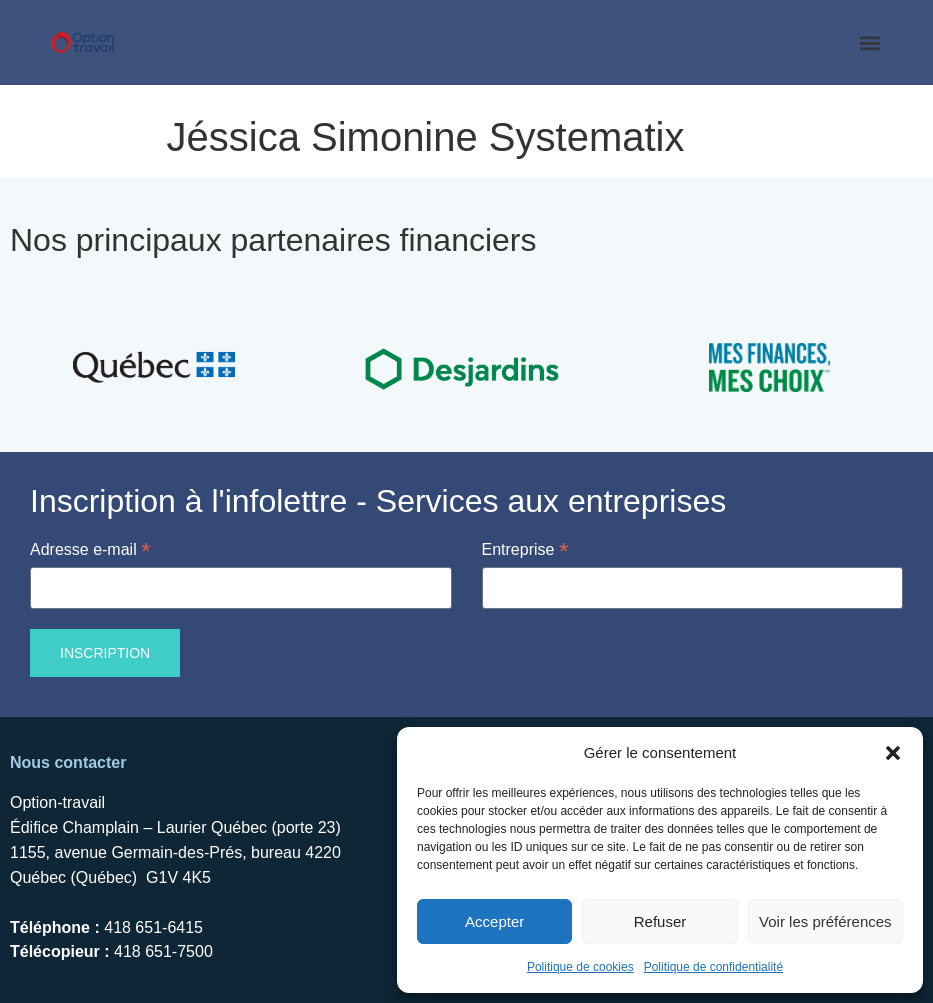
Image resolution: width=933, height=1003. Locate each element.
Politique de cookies (580, 967)
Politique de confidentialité (713, 967)
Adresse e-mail (90, 548)
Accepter (494, 921)
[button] (893, 753)
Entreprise (525, 548)
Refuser (660, 921)
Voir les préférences (825, 921)
